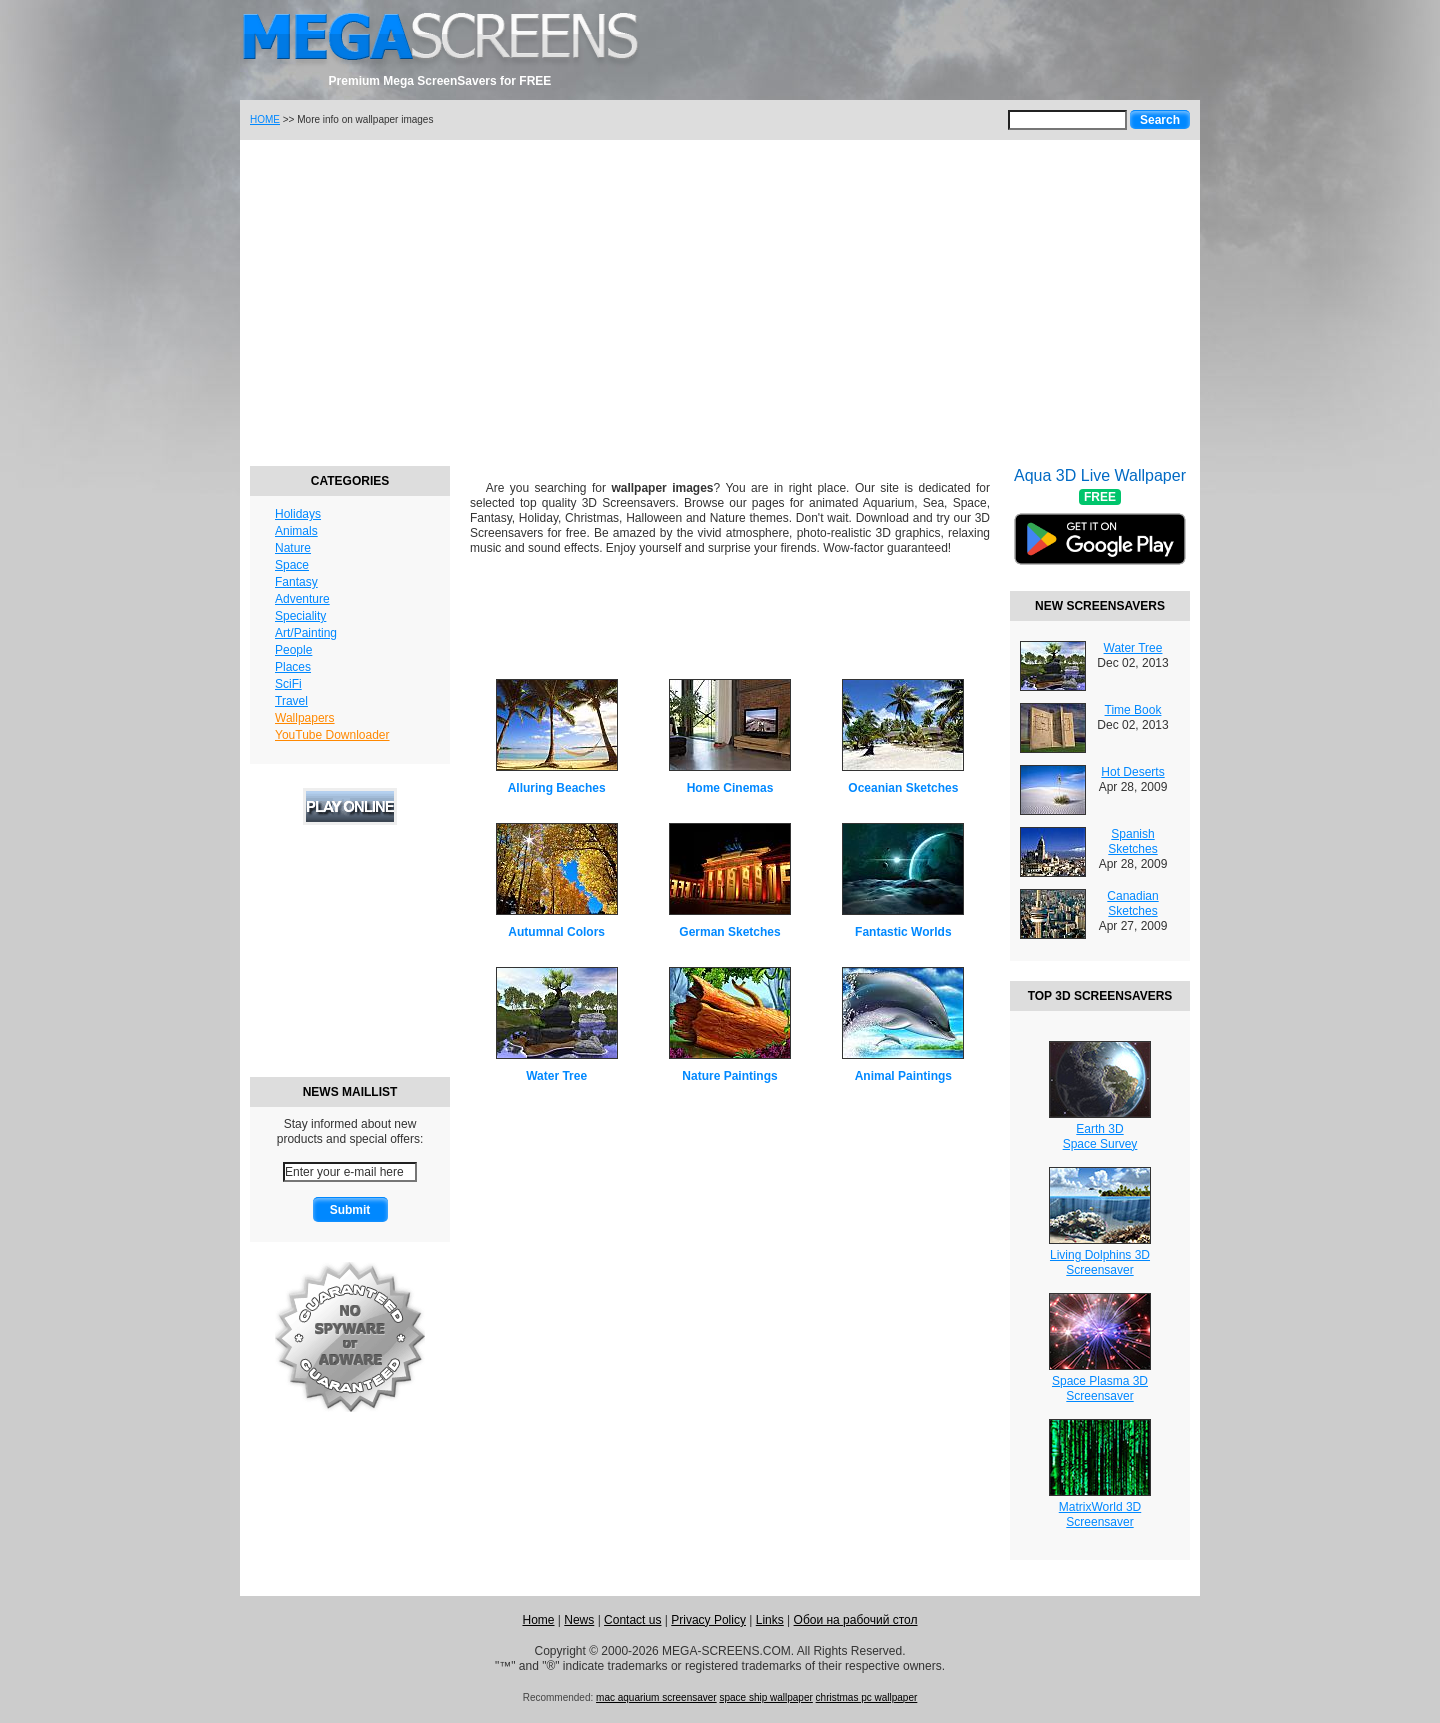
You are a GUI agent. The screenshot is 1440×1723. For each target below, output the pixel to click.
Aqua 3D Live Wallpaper (1100, 529)
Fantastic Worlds (903, 932)
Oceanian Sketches (903, 788)
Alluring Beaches (557, 788)
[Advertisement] (720, 300)
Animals (296, 531)
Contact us (632, 1620)
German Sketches (729, 932)
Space (292, 565)
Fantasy (296, 582)
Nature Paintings (729, 1076)
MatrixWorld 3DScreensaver (1100, 1514)
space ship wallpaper (765, 1697)
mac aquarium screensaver (656, 1697)
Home (538, 1620)
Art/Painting (306, 633)
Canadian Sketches (1132, 903)
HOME (265, 119)
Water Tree (556, 1076)
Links (770, 1620)
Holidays (298, 514)
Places (293, 667)
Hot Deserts (1132, 772)
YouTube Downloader (332, 735)
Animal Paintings (903, 1076)
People (293, 650)
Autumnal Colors (556, 932)
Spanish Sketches (1132, 841)
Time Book (1133, 710)
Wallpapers (305, 718)
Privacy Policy (708, 1620)
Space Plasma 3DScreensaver (1100, 1388)
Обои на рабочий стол (856, 1620)
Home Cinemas (730, 788)
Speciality (300, 616)
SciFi (288, 684)
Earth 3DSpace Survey (1100, 1136)
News (579, 1620)
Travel (291, 701)
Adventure (302, 599)
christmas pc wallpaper (867, 1697)
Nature (293, 548)
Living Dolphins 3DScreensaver (1100, 1262)
